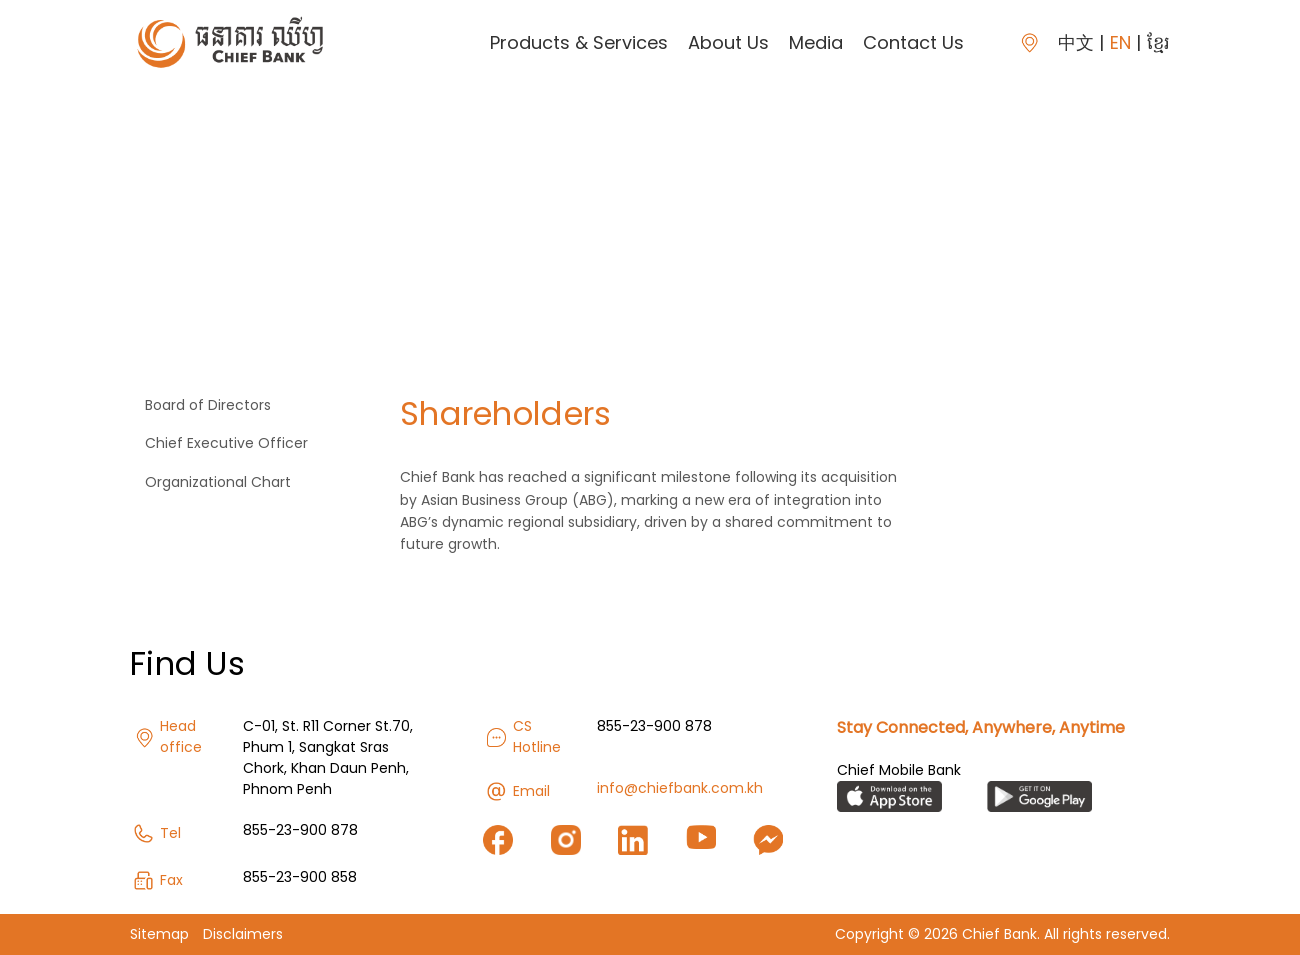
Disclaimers (243, 934)
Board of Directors (208, 405)
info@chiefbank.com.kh (680, 788)
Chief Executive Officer (226, 443)
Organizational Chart (218, 482)
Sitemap (159, 934)
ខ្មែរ (1158, 42)
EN (1120, 42)
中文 (1076, 42)
